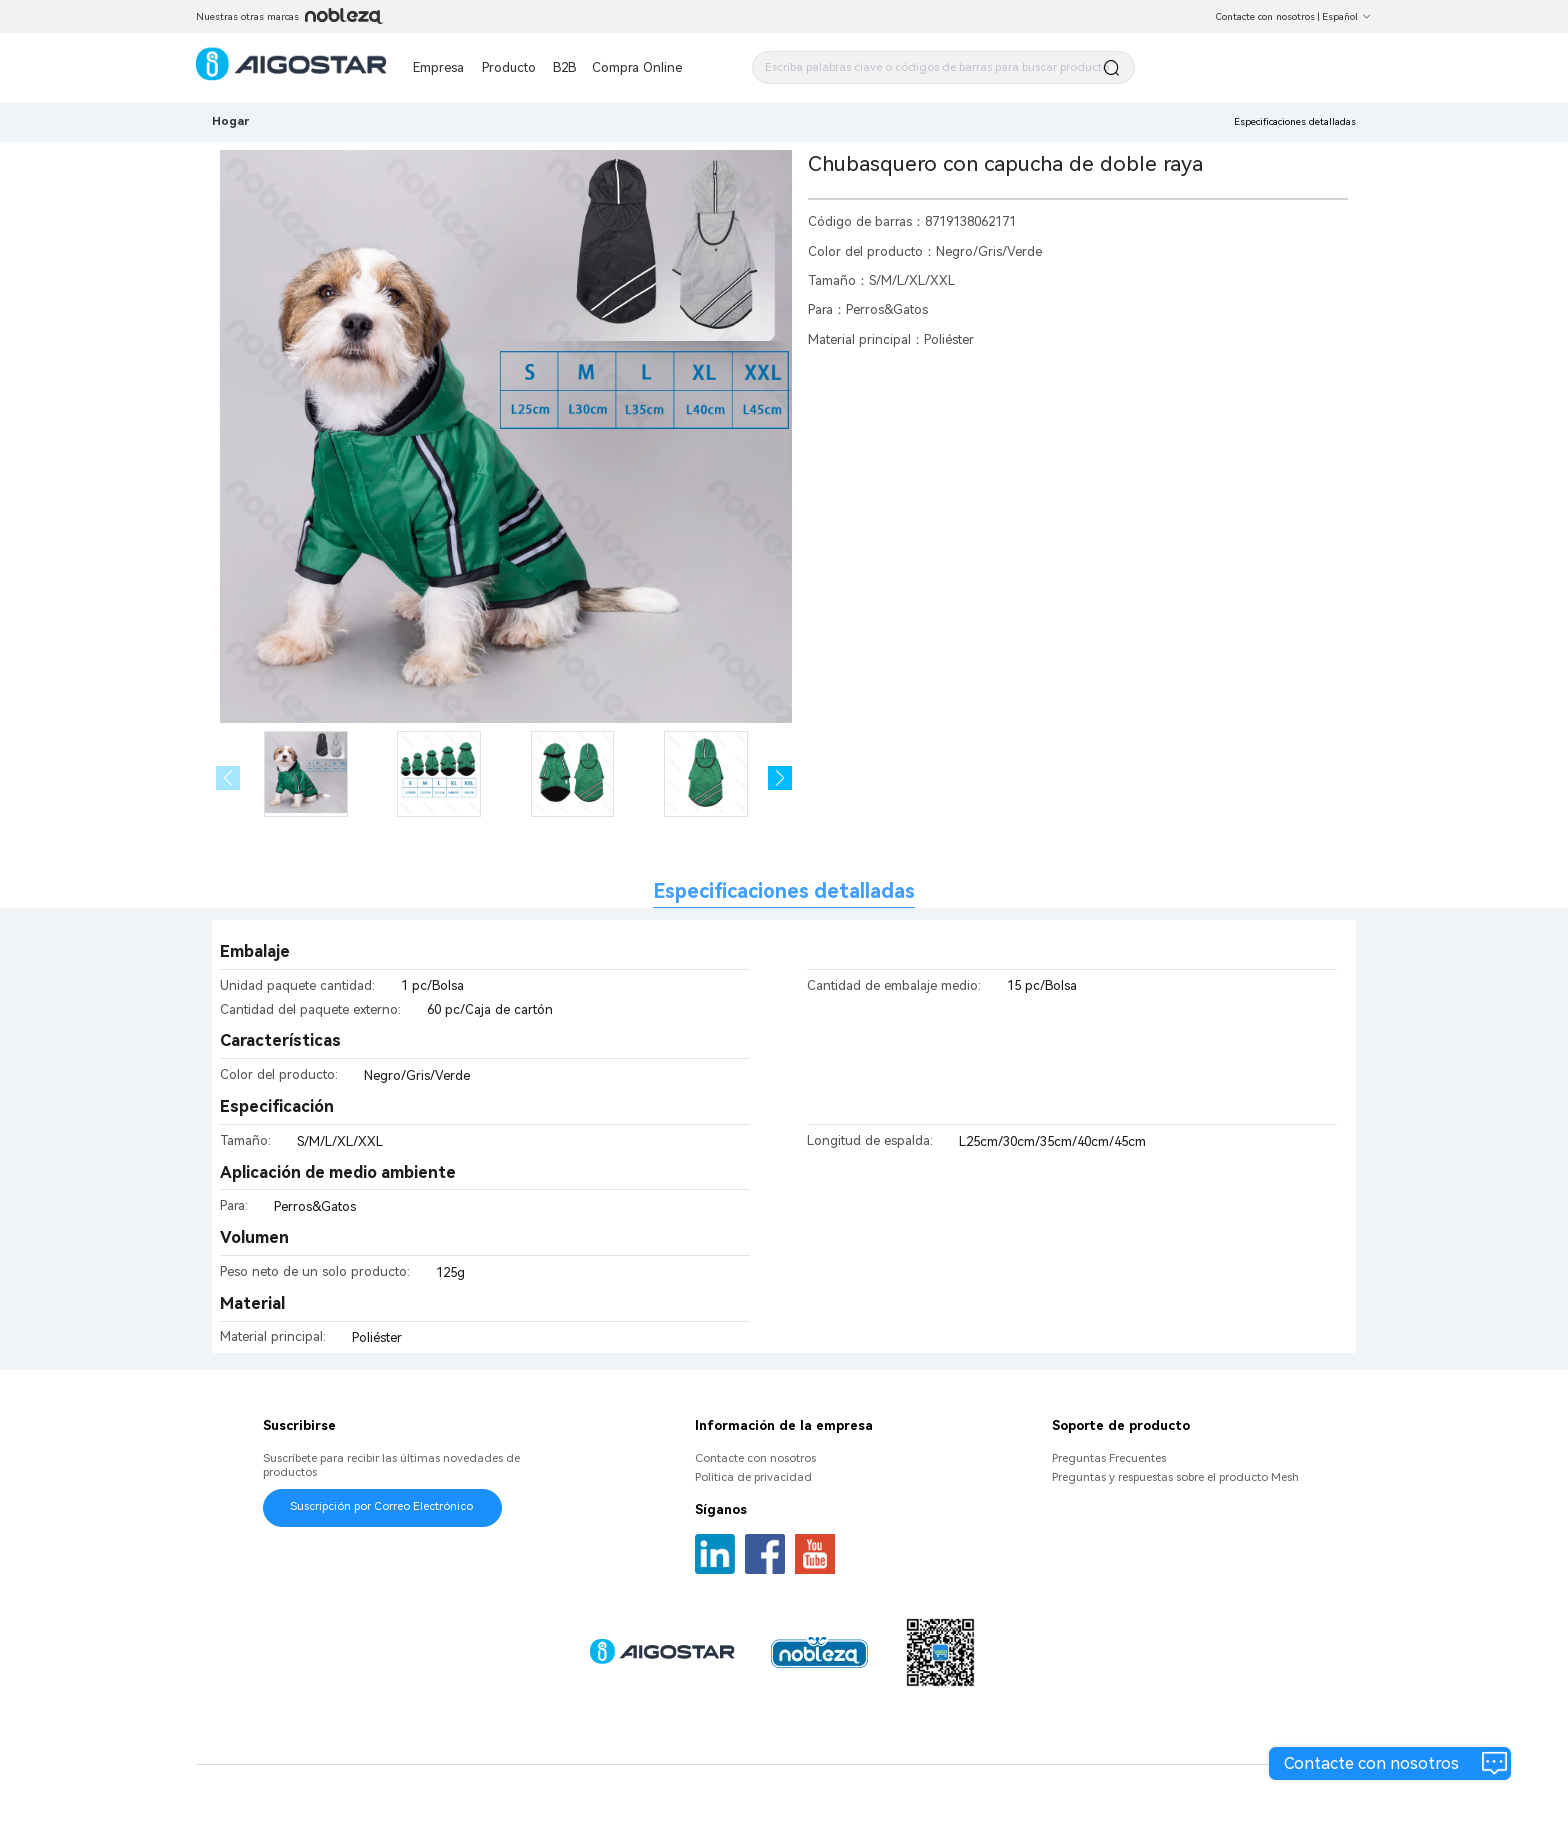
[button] (780, 778)
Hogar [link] (230, 121)
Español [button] (1347, 16)
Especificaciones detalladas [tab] (784, 891)
